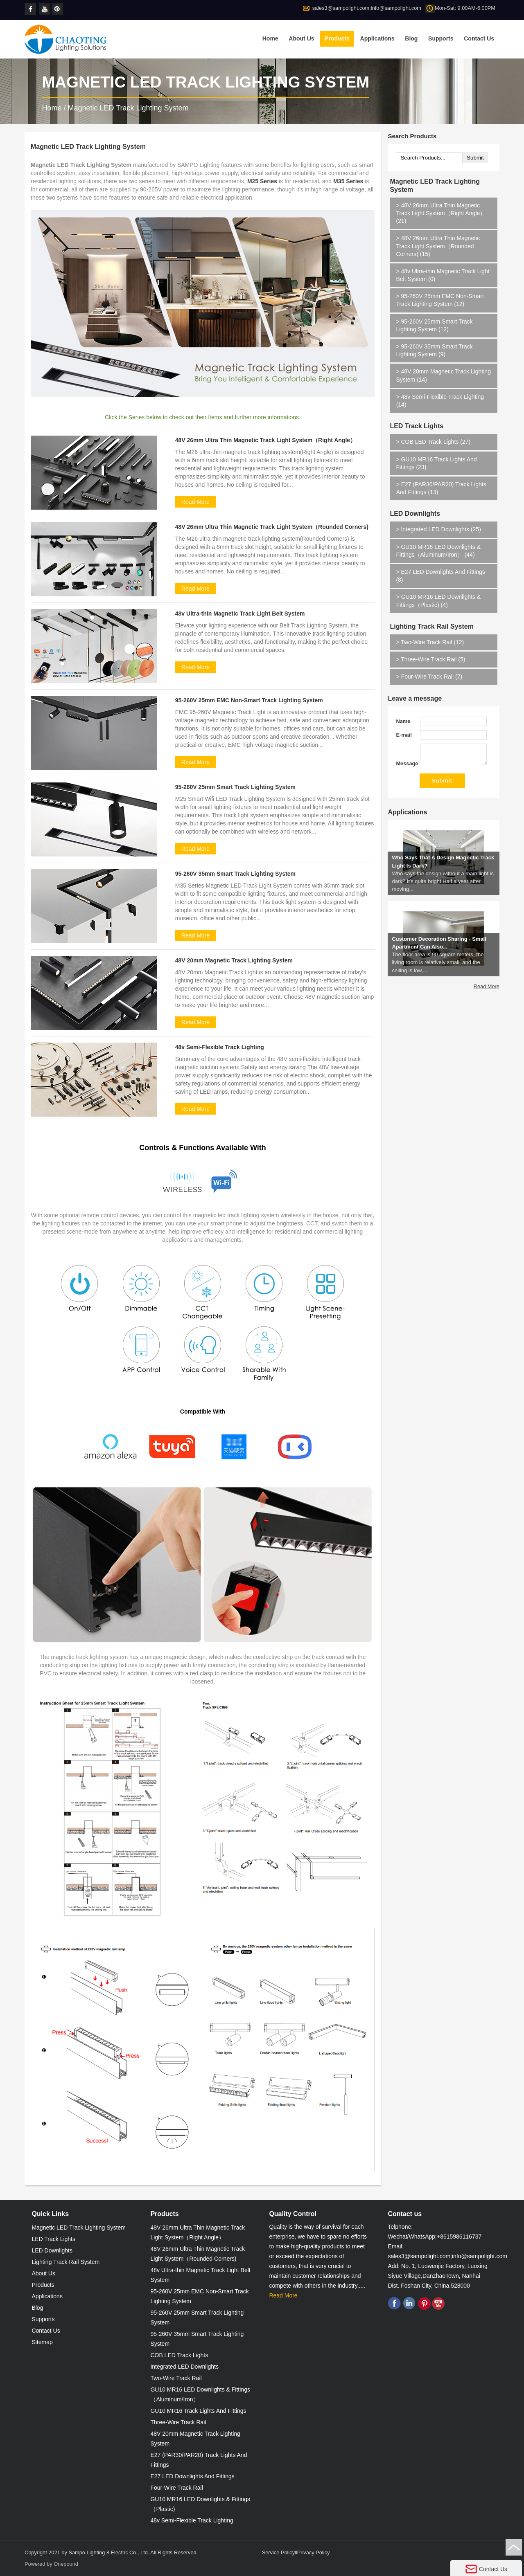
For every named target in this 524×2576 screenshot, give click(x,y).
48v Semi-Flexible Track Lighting (219, 1047)
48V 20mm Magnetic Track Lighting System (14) (443, 375)
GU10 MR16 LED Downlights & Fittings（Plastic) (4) (438, 600)
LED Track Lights (416, 426)
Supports (440, 38)
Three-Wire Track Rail (178, 2422)
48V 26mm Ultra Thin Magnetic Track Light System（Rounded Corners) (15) (438, 246)
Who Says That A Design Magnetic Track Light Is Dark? (443, 877)
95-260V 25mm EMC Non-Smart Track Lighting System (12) (439, 300)
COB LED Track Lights (179, 2355)
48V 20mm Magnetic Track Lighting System (234, 960)
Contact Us (479, 38)
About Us (301, 38)
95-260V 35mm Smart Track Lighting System (235, 873)
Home (270, 38)
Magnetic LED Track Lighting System (128, 108)
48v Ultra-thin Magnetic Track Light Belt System (240, 613)
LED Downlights (415, 513)
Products (337, 38)
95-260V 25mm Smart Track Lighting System (235, 787)
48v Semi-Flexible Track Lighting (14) (440, 400)
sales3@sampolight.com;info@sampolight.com (366, 8)
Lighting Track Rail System (432, 626)
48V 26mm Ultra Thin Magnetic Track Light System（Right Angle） (265, 440)
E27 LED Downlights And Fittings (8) (440, 576)
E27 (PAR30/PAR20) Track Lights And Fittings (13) (441, 488)
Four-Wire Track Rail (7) (429, 676)
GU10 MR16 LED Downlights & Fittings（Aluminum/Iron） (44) (438, 551)
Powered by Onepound (51, 2564)
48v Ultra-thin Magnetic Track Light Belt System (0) (442, 275)
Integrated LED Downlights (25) (438, 529)
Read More (195, 502)
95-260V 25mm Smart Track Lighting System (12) (434, 325)
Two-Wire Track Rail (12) (430, 642)
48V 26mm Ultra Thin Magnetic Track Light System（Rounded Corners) (271, 527)
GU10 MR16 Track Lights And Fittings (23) (436, 463)
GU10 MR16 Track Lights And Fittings (198, 2410)
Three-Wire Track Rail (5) (430, 659)
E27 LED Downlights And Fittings (192, 2476)
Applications (377, 38)
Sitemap (42, 2342)
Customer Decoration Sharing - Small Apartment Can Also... (439, 958)
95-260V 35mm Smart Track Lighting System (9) (434, 350)
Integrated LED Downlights (184, 2366)
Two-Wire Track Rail (175, 2378)
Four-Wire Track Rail (176, 2487)
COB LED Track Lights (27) (433, 441)
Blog (411, 38)
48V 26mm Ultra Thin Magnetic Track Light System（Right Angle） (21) (441, 213)
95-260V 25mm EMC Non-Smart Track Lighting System (249, 700)
